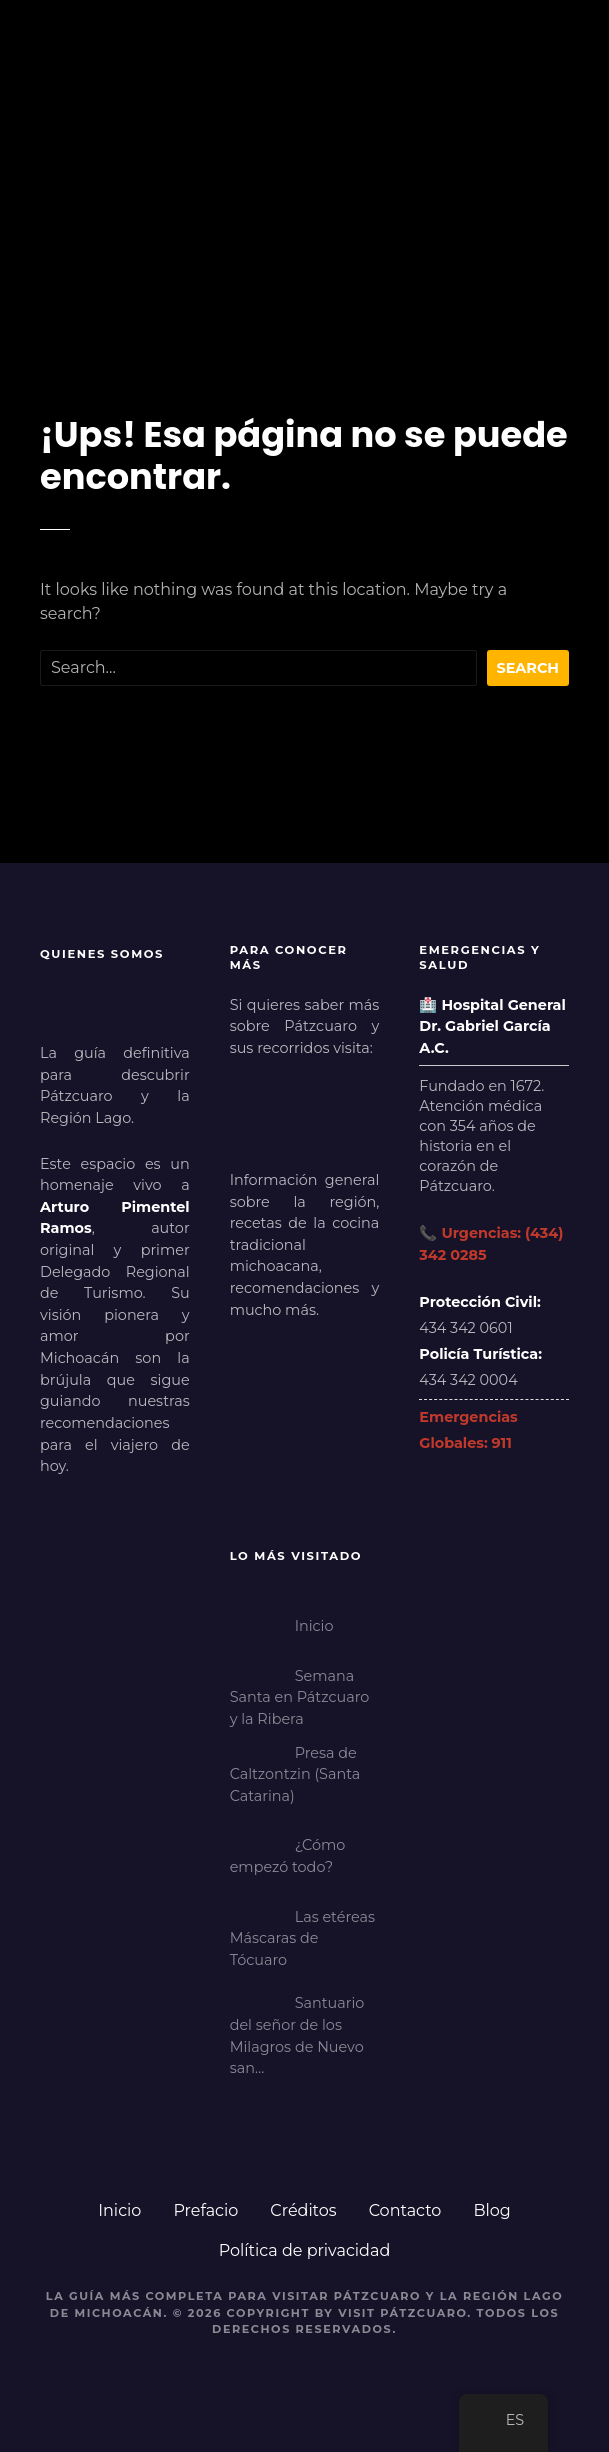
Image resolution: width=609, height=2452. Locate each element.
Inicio (119, 2210)
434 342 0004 (468, 1380)
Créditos (303, 2210)
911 (501, 1443)
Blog (491, 2210)
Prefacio (205, 2210)
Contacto (405, 2210)
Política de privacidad (305, 2250)
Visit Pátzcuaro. (405, 2313)
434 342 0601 (465, 1328)
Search (528, 668)
